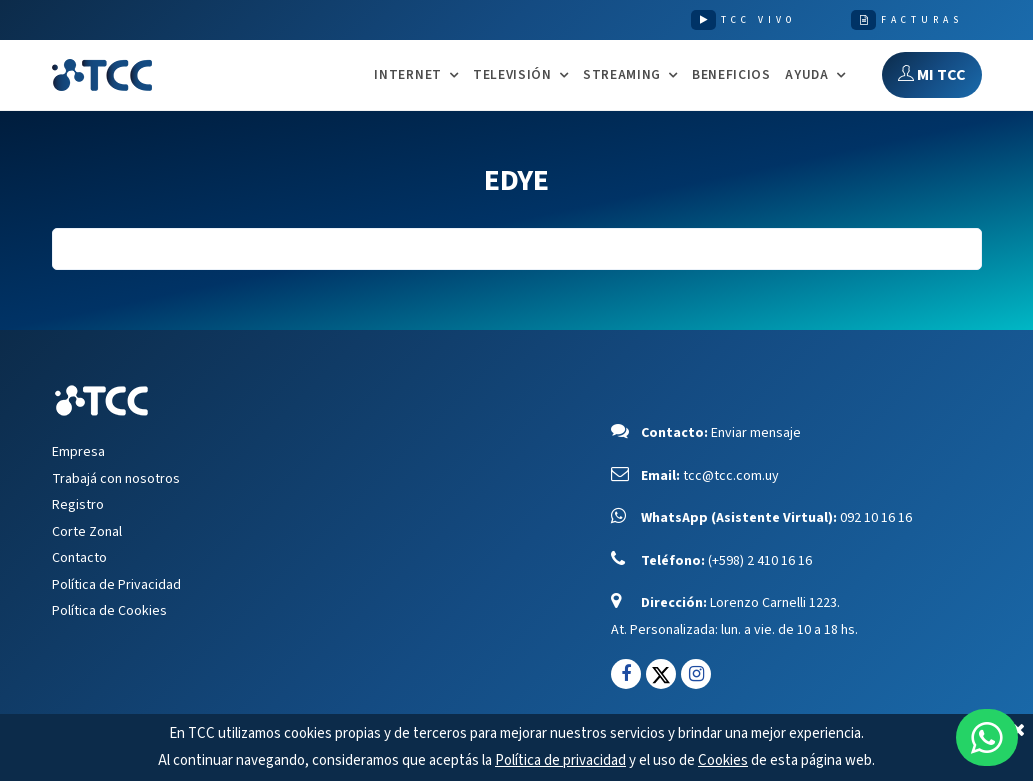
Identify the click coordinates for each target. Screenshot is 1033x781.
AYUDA (806, 75)
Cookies (723, 760)
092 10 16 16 (876, 518)
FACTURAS (922, 20)
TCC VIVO (758, 20)
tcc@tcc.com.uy (731, 476)
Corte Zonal (87, 532)
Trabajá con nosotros (116, 479)
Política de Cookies (109, 611)
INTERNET (407, 75)
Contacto (79, 558)
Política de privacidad (560, 760)
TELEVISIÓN (512, 75)
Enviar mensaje (756, 433)
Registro (78, 505)
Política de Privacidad (116, 585)
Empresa (78, 452)
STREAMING (622, 75)
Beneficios (731, 74)
